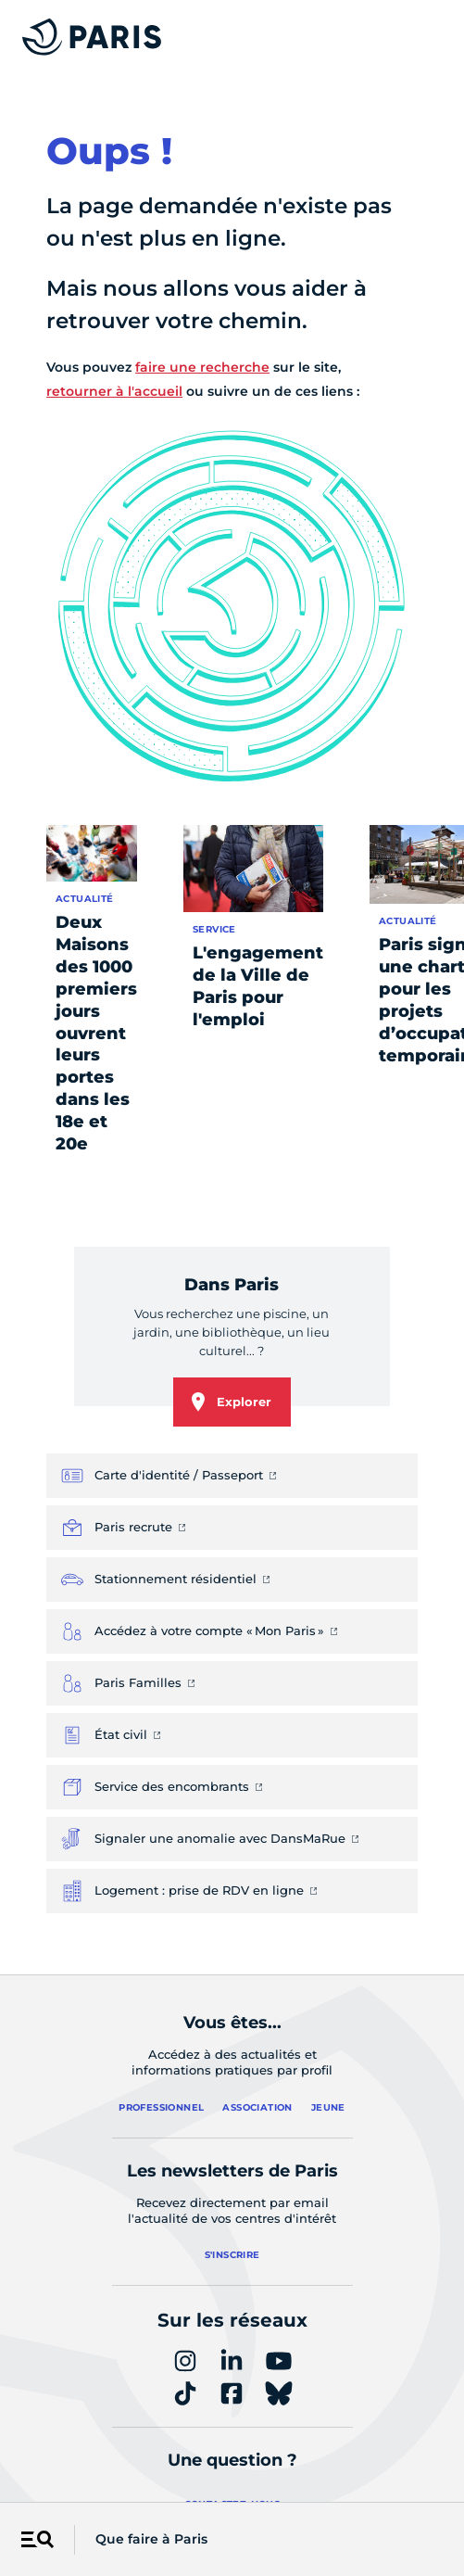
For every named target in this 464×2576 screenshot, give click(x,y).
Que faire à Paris (151, 2539)
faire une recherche (202, 367)
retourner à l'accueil (114, 391)
